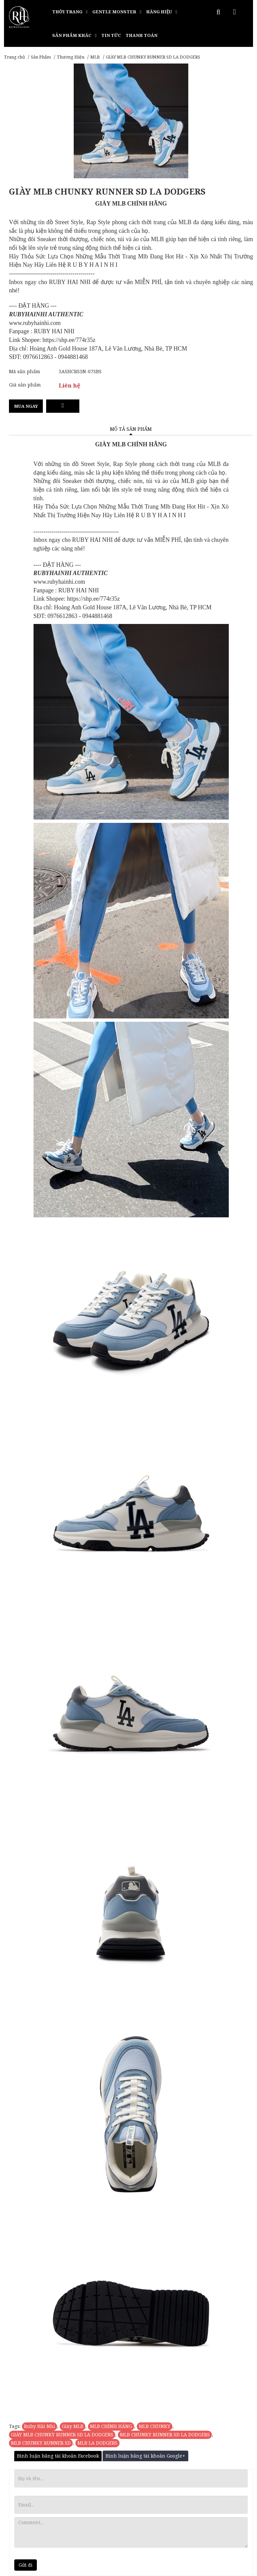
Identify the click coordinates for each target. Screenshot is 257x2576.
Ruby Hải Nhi (39, 2426)
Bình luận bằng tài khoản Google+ (145, 2456)
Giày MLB (72, 2426)
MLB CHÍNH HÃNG (111, 2426)
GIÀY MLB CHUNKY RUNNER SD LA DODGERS (62, 2434)
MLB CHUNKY (154, 2426)
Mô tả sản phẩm (131, 429)
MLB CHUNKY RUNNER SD (41, 2443)
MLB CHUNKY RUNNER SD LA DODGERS (165, 2434)
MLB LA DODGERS (97, 2443)
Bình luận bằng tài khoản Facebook (58, 2456)
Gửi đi (26, 2565)
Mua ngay (26, 406)
